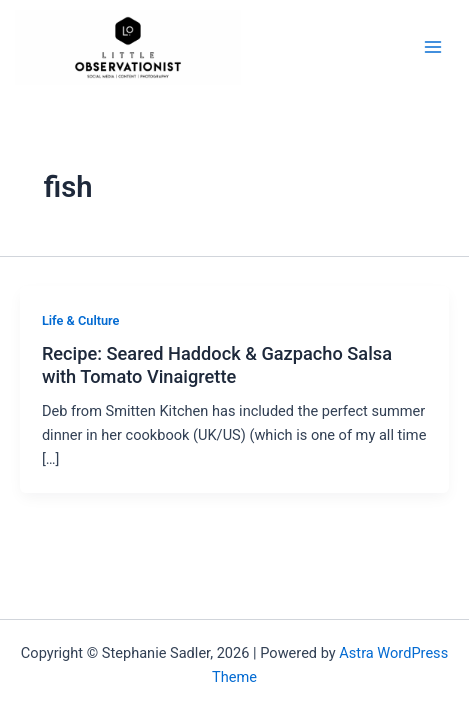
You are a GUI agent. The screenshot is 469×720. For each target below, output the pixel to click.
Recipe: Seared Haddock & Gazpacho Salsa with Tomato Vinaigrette (217, 364)
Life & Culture (81, 320)
